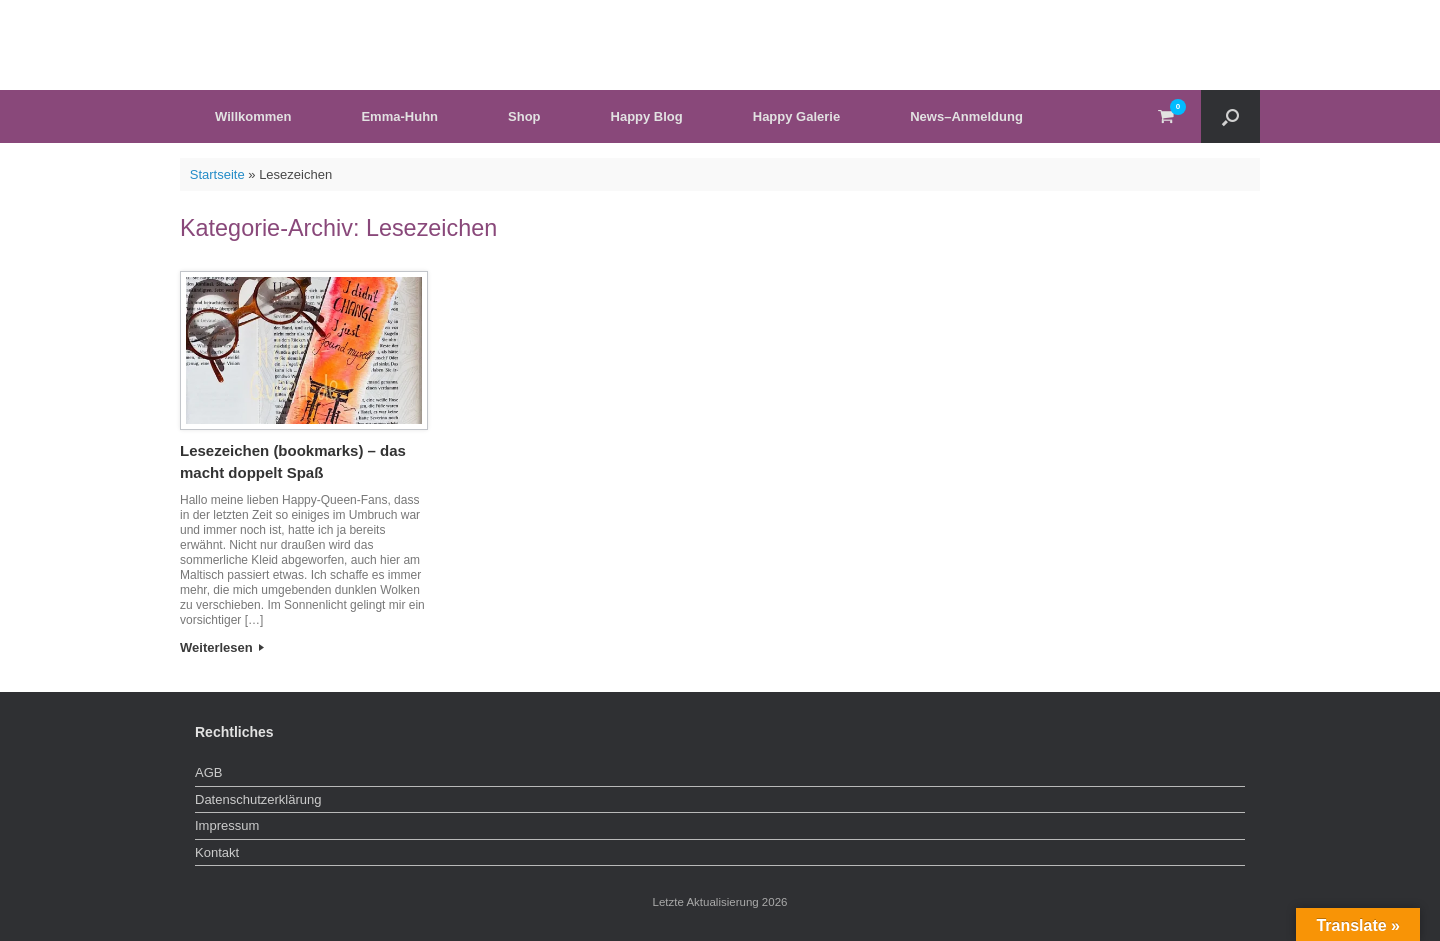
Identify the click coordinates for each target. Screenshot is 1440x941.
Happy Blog (647, 116)
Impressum (227, 825)
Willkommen (253, 116)
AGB (208, 772)
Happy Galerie (796, 116)
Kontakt (217, 852)
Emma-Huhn (399, 116)
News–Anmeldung (966, 116)
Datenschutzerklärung (258, 799)
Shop (524, 116)
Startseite (217, 174)
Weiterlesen (222, 647)
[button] (1230, 116)
